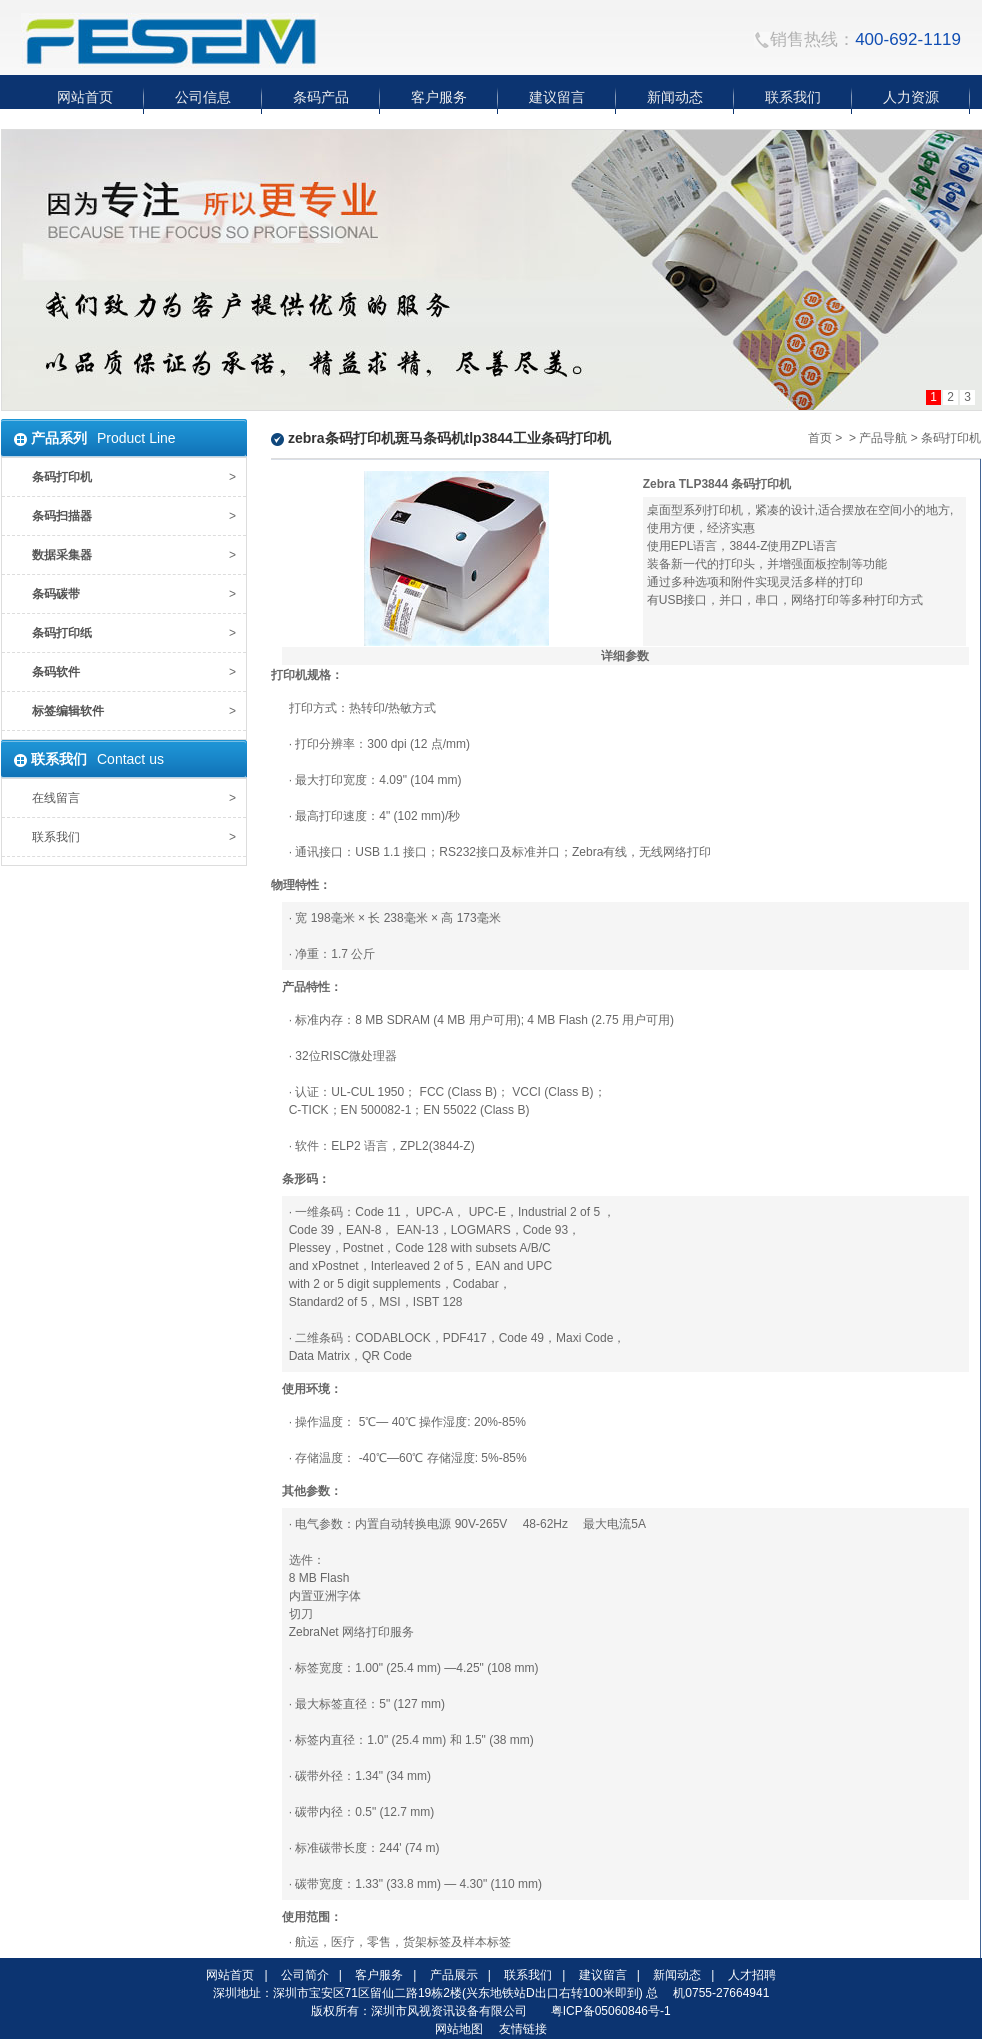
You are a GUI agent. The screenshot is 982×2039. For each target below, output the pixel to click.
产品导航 (883, 438)
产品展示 (454, 1975)
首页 (820, 438)
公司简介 (305, 1975)
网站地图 (459, 2029)
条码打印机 (951, 438)
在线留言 (56, 798)
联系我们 (56, 837)
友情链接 (523, 2029)
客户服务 (379, 1975)
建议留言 (603, 1975)
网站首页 (230, 1975)
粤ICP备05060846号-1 (611, 2011)
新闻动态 (677, 1975)
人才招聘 (752, 1975)
